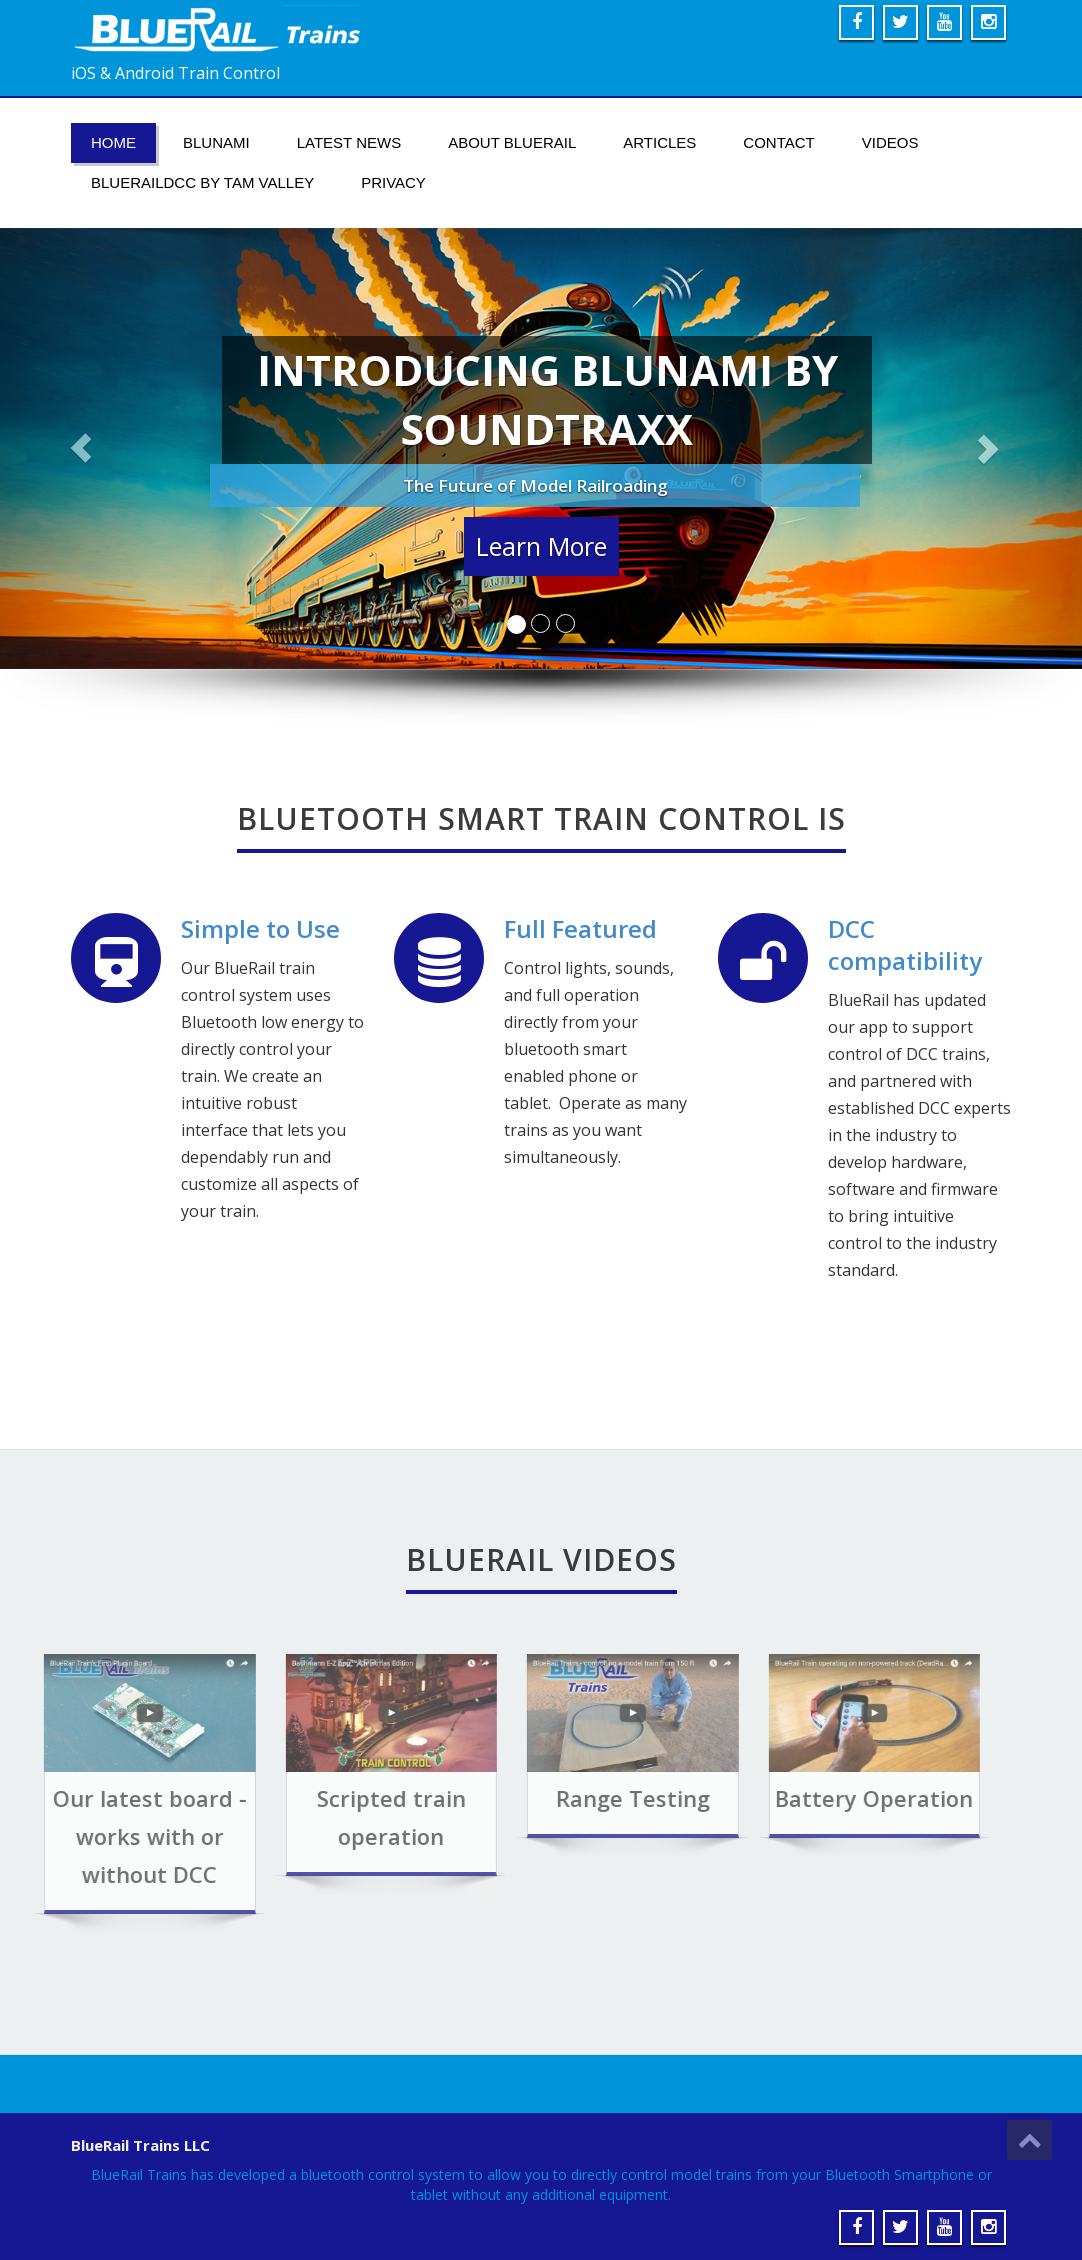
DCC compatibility (904, 945)
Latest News (349, 142)
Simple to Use (260, 929)
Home (113, 142)
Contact (778, 142)
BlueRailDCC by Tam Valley (202, 182)
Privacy (393, 182)
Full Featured (581, 929)
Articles (659, 142)
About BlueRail (512, 142)
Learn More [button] (541, 548)
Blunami (216, 142)
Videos (890, 142)
